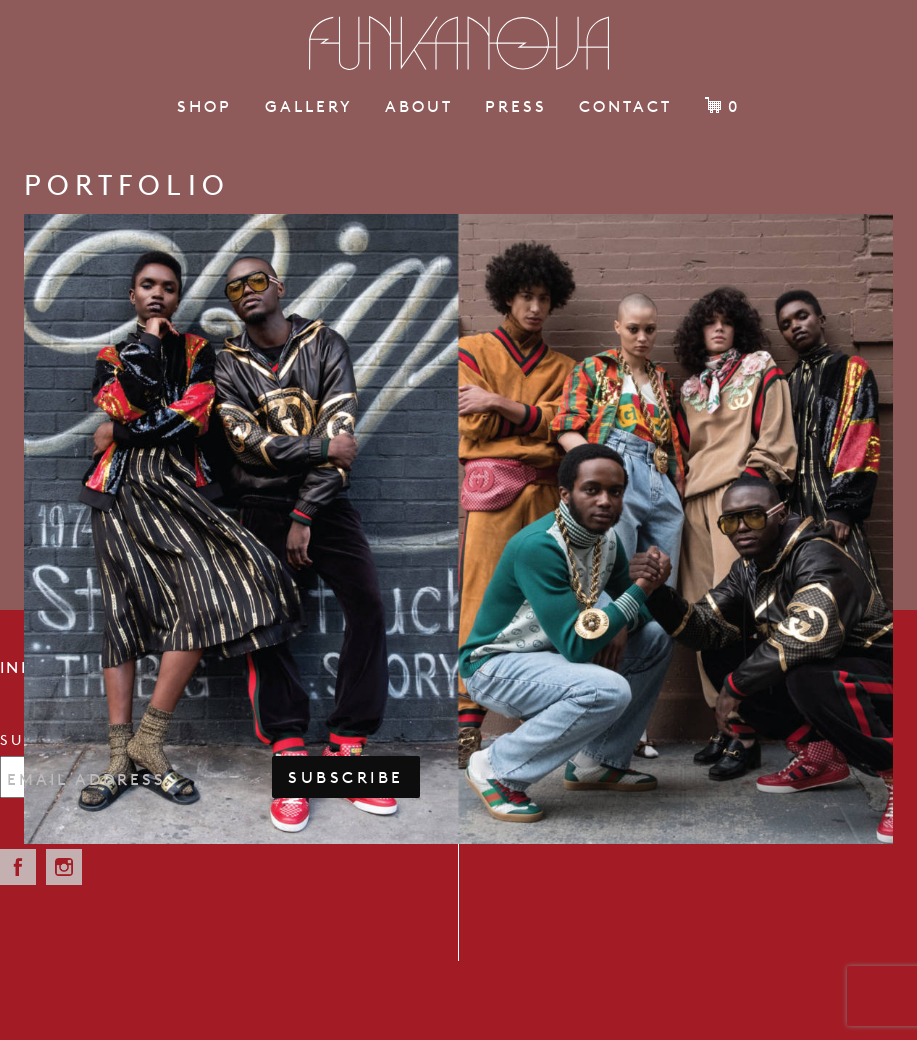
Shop (204, 106)
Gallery (309, 106)
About (419, 106)
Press (516, 106)
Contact (625, 106)
